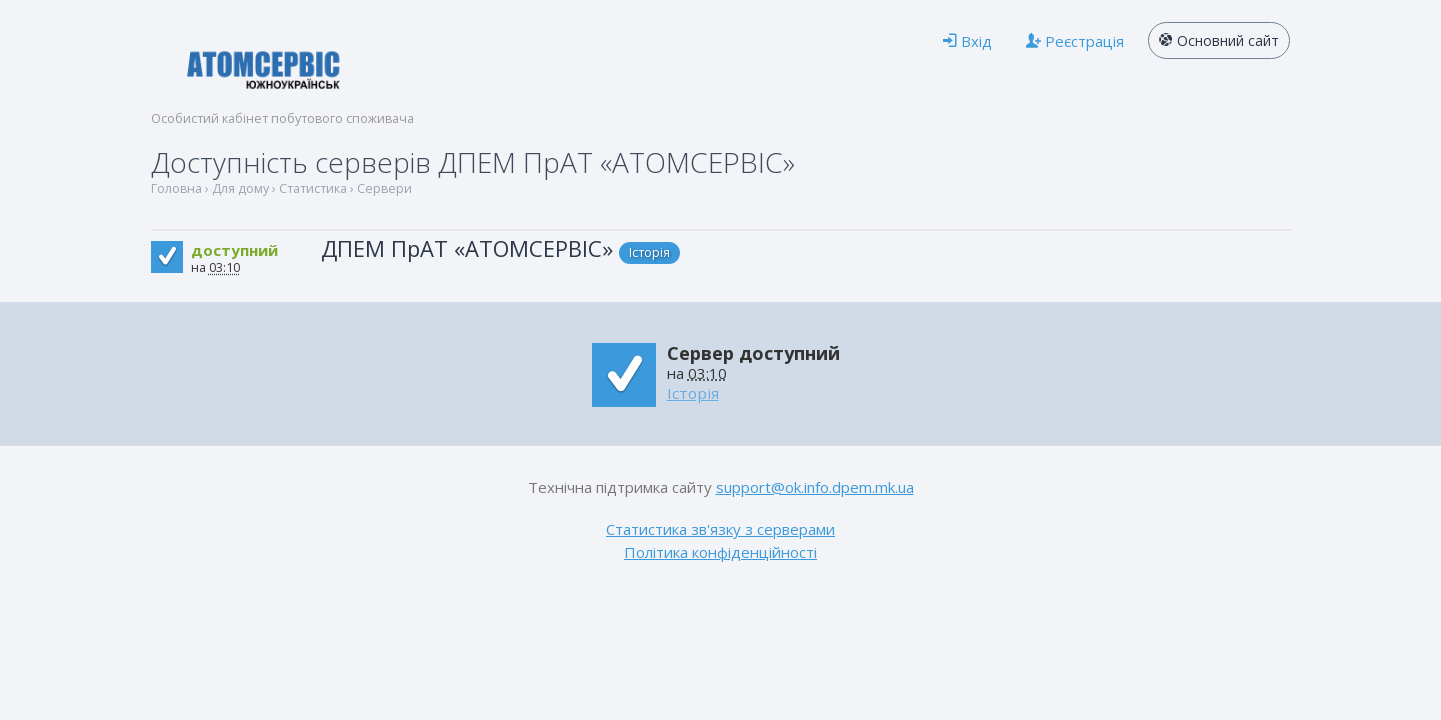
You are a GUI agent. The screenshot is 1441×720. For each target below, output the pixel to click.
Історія (649, 252)
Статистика (313, 188)
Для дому (240, 188)
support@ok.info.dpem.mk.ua (815, 487)
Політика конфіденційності (720, 552)
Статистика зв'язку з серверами (720, 529)
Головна (176, 188)
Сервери (384, 188)
